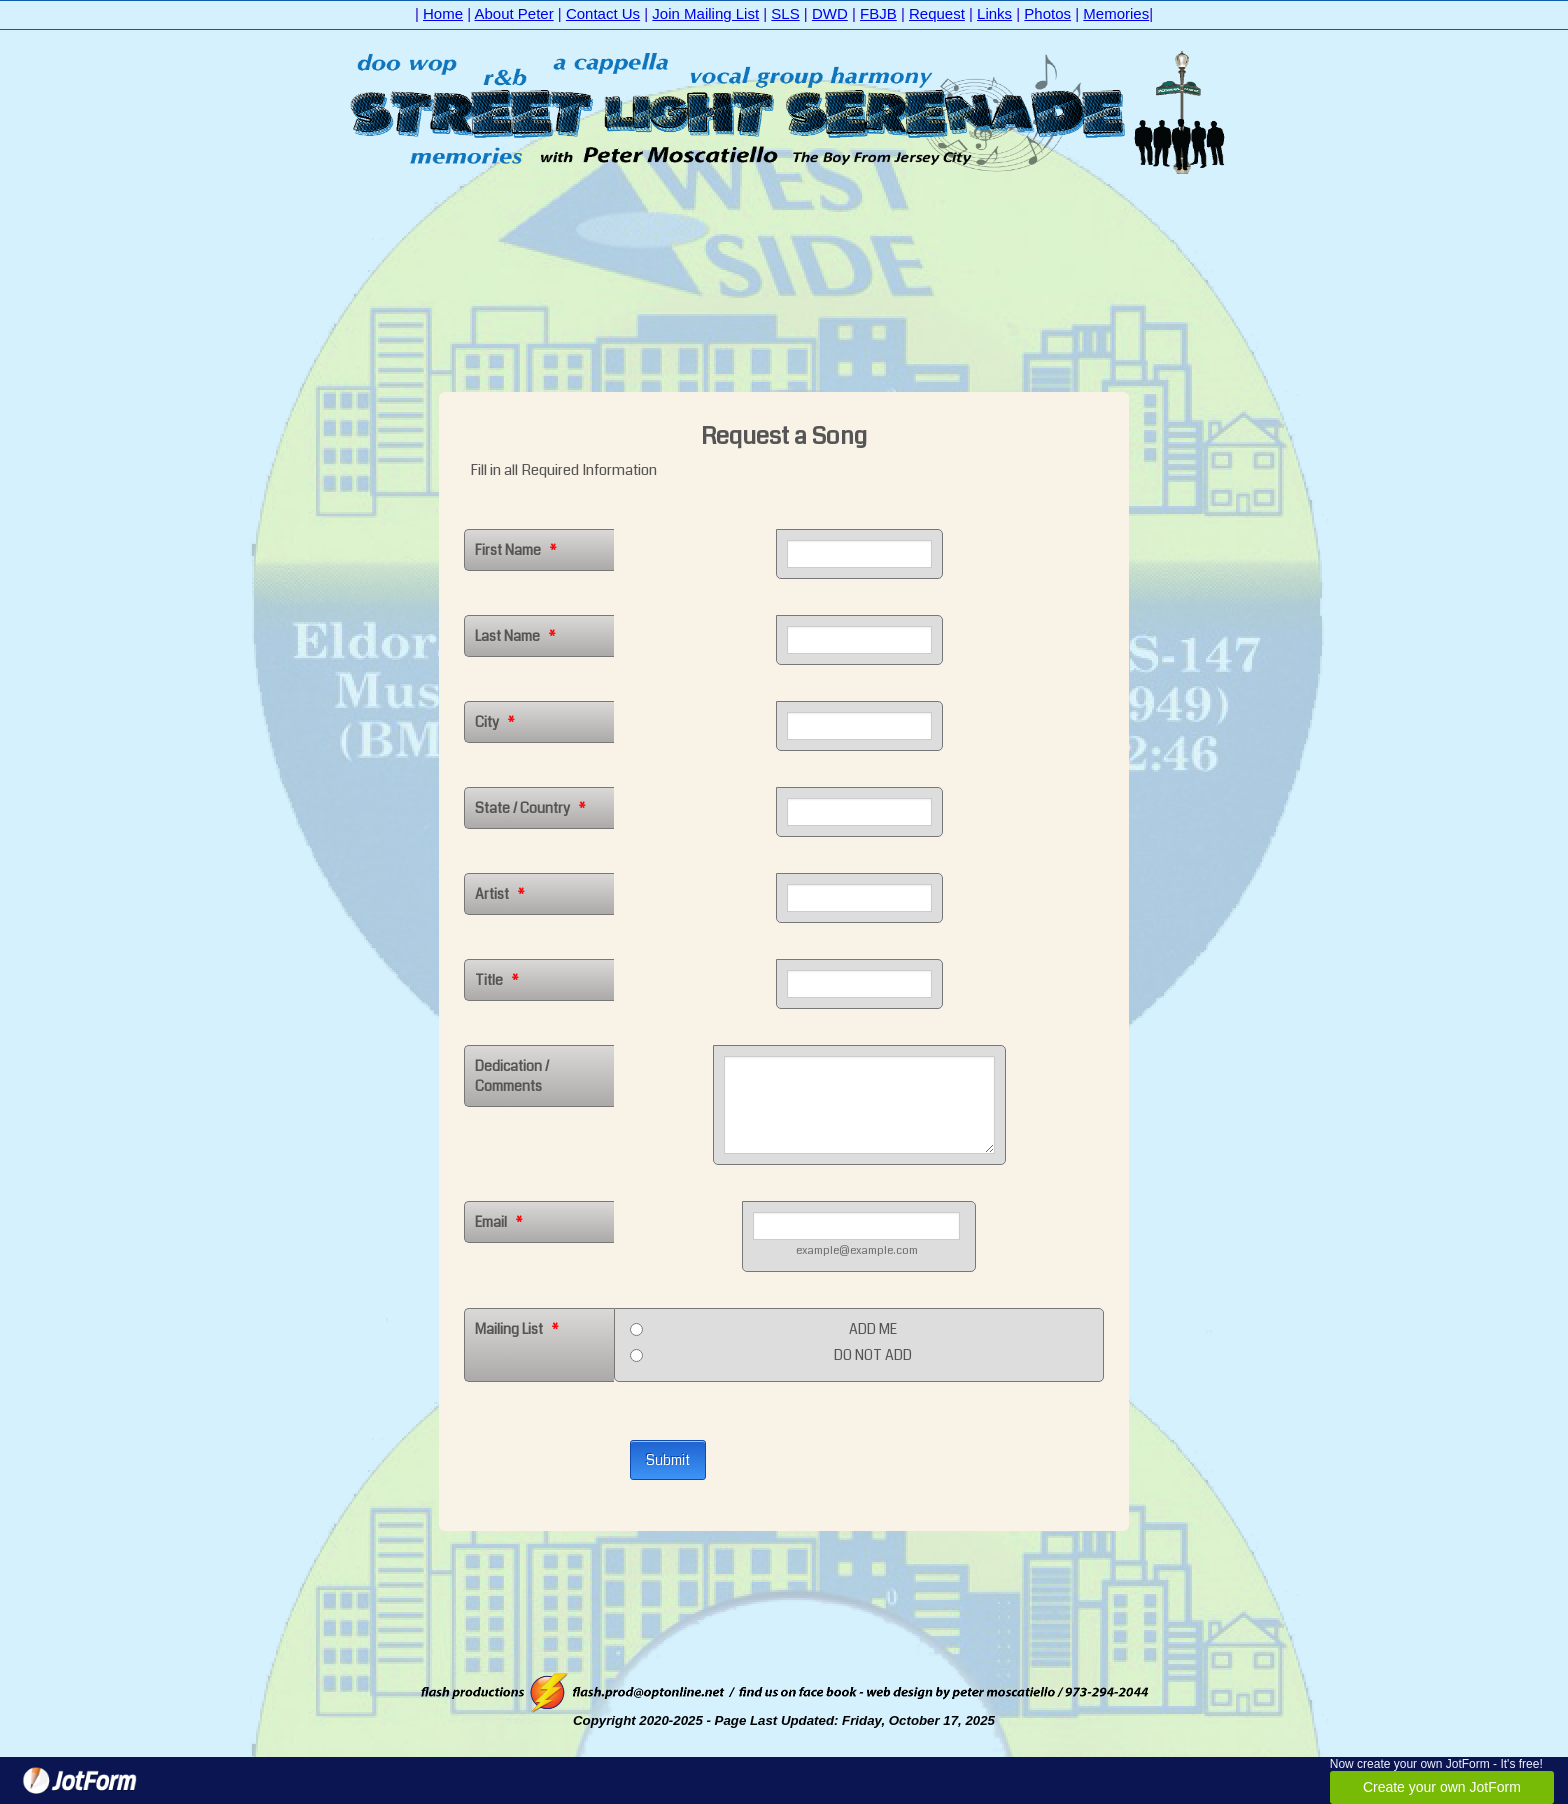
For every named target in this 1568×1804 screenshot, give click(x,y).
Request (937, 13)
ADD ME (873, 1329)
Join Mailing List (705, 13)
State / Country (530, 808)
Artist (500, 894)
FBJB (878, 13)
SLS (785, 13)
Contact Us (603, 13)
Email (499, 1222)
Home (443, 13)
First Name (516, 550)
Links (994, 13)
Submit (668, 1460)
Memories (1116, 13)
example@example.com (857, 1250)
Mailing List (517, 1329)
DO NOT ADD (873, 1355)
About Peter (513, 13)
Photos (1047, 13)
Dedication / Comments (512, 1076)
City (495, 722)
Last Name (515, 636)
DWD (830, 13)
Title (497, 980)
